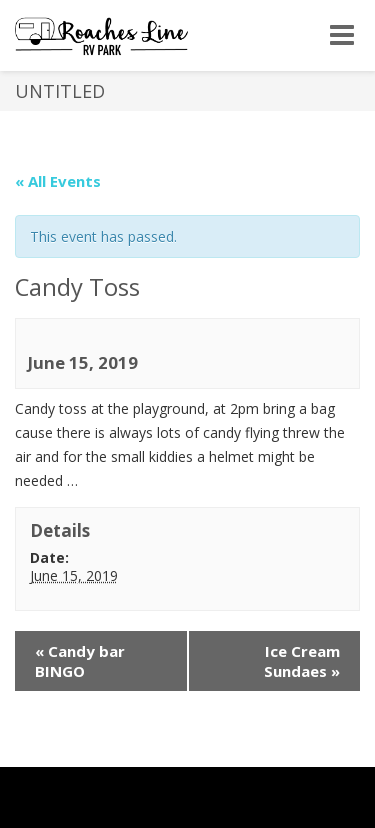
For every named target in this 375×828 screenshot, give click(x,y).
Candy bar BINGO (80, 661)
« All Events (58, 181)
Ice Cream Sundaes (302, 661)
